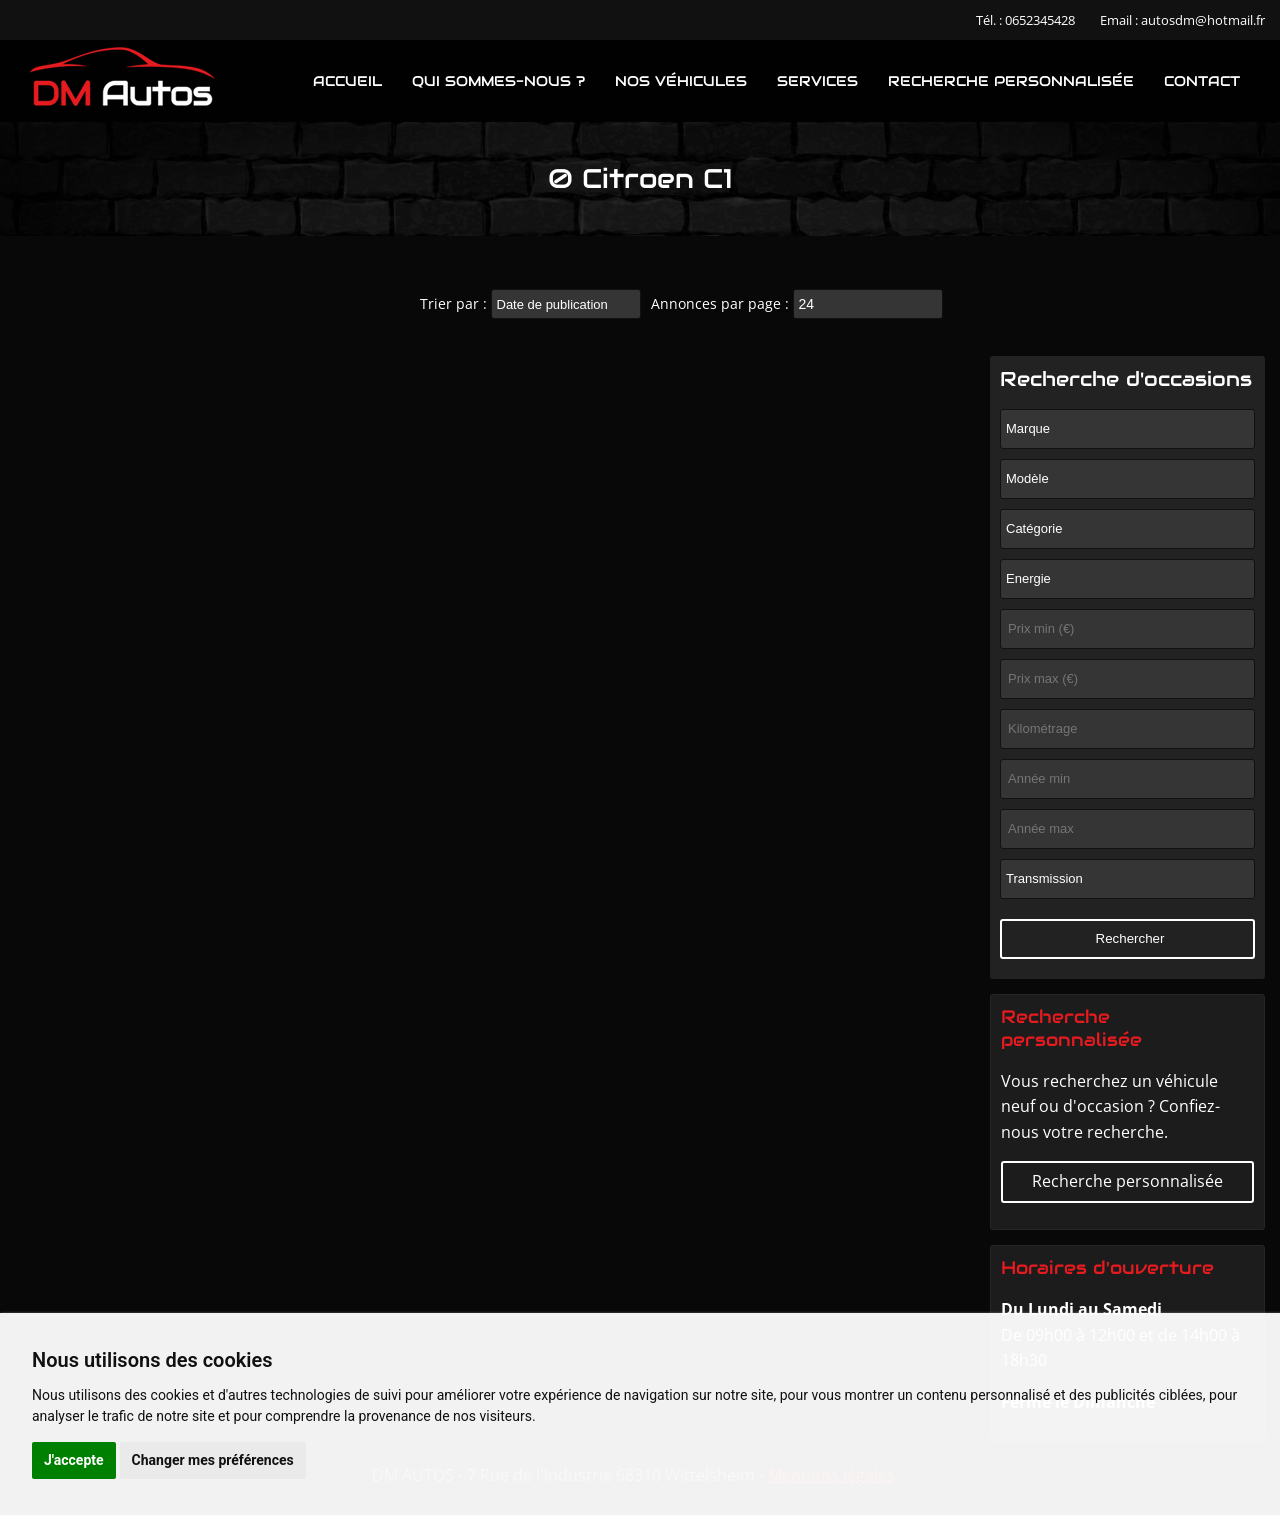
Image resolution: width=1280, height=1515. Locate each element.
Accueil (347, 81)
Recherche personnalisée (1011, 81)
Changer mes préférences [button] (213, 1460)
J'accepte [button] (74, 1460)
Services (817, 81)
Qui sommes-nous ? (498, 81)
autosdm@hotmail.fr (1203, 20)
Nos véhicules (681, 81)
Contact (1202, 81)
